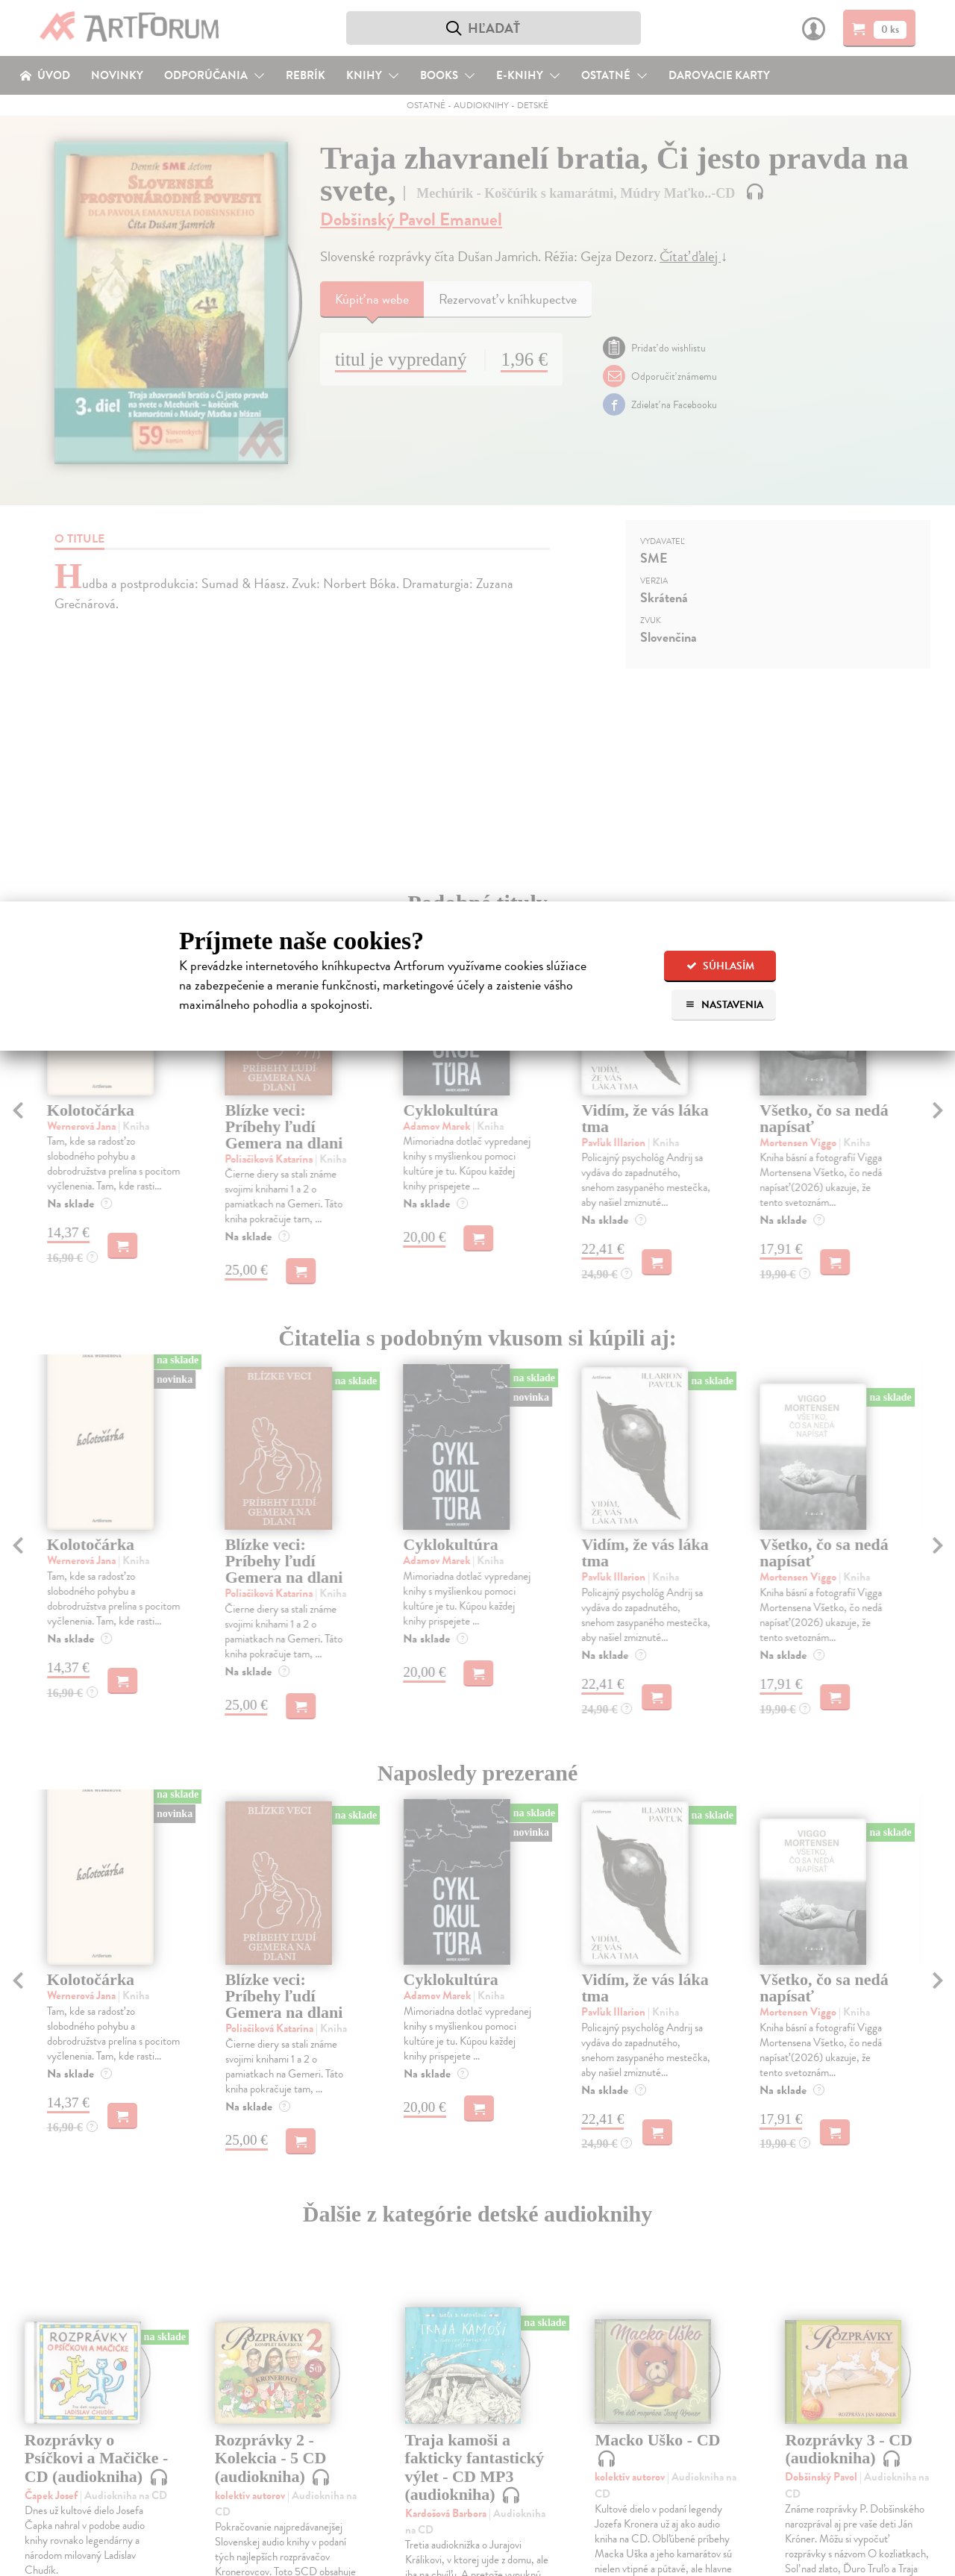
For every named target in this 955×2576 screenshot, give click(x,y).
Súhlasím (720, 966)
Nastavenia (724, 1005)
